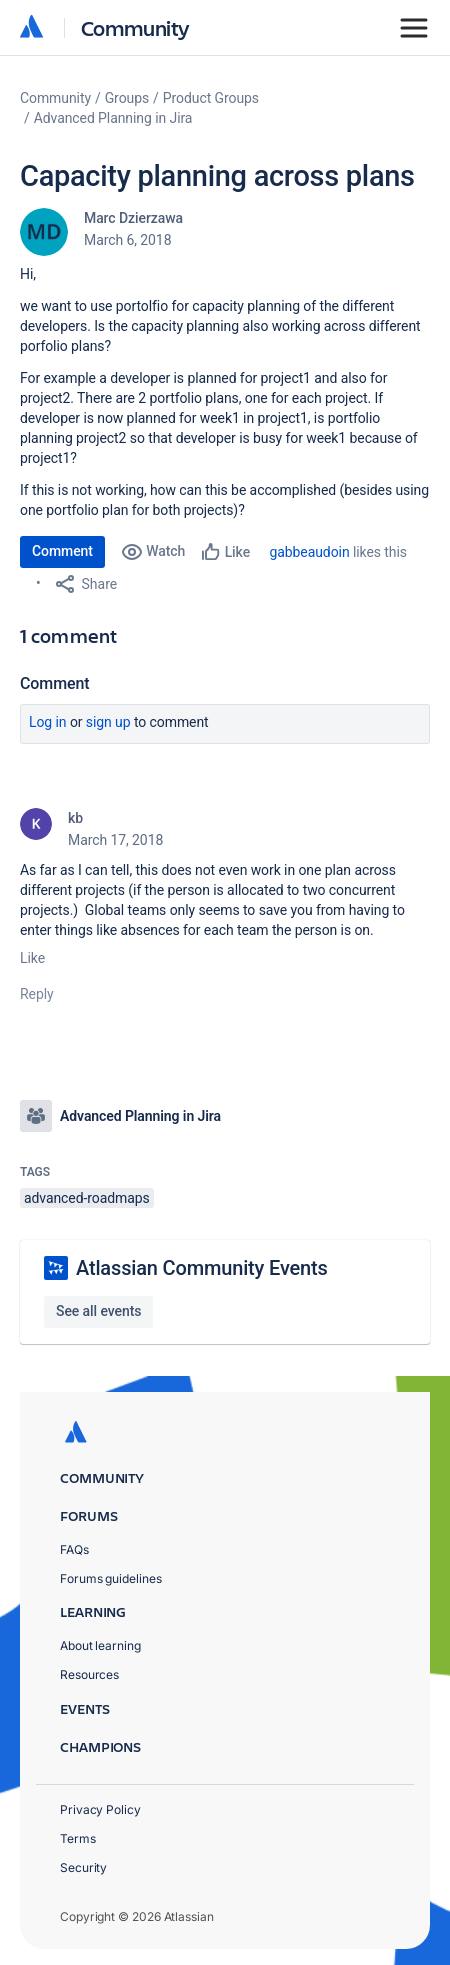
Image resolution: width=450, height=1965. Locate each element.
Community (135, 27)
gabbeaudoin (310, 552)
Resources (89, 1674)
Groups (127, 98)
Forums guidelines (111, 1578)
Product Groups (211, 98)
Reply (37, 994)
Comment (62, 551)
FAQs (74, 1549)
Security (83, 1867)
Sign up (108, 722)
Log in (48, 722)
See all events (98, 1311)
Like (32, 958)
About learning (100, 1645)
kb (75, 818)
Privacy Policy (100, 1809)
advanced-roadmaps (87, 1198)
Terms (78, 1838)
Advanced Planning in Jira (113, 118)
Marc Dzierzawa (133, 218)
